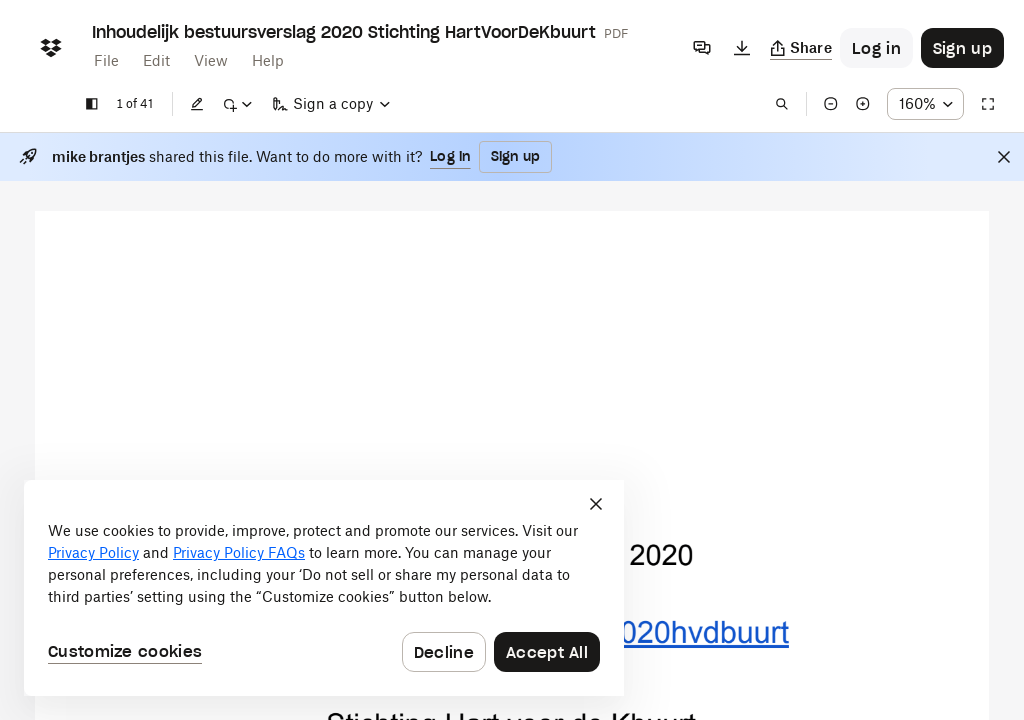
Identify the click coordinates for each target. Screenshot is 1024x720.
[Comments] (702, 48)
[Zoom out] (831, 104)
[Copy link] (801, 48)
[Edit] (197, 104)
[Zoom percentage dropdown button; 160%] (925, 104)
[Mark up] (237, 104)
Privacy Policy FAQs (239, 552)
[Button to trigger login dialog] (876, 48)
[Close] (1004, 157)
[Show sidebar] (92, 104)
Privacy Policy (93, 552)
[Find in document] (782, 104)
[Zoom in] (863, 104)
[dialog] (324, 588)
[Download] (742, 48)
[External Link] (629, 632)
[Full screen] (988, 104)
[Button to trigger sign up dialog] (962, 48)
